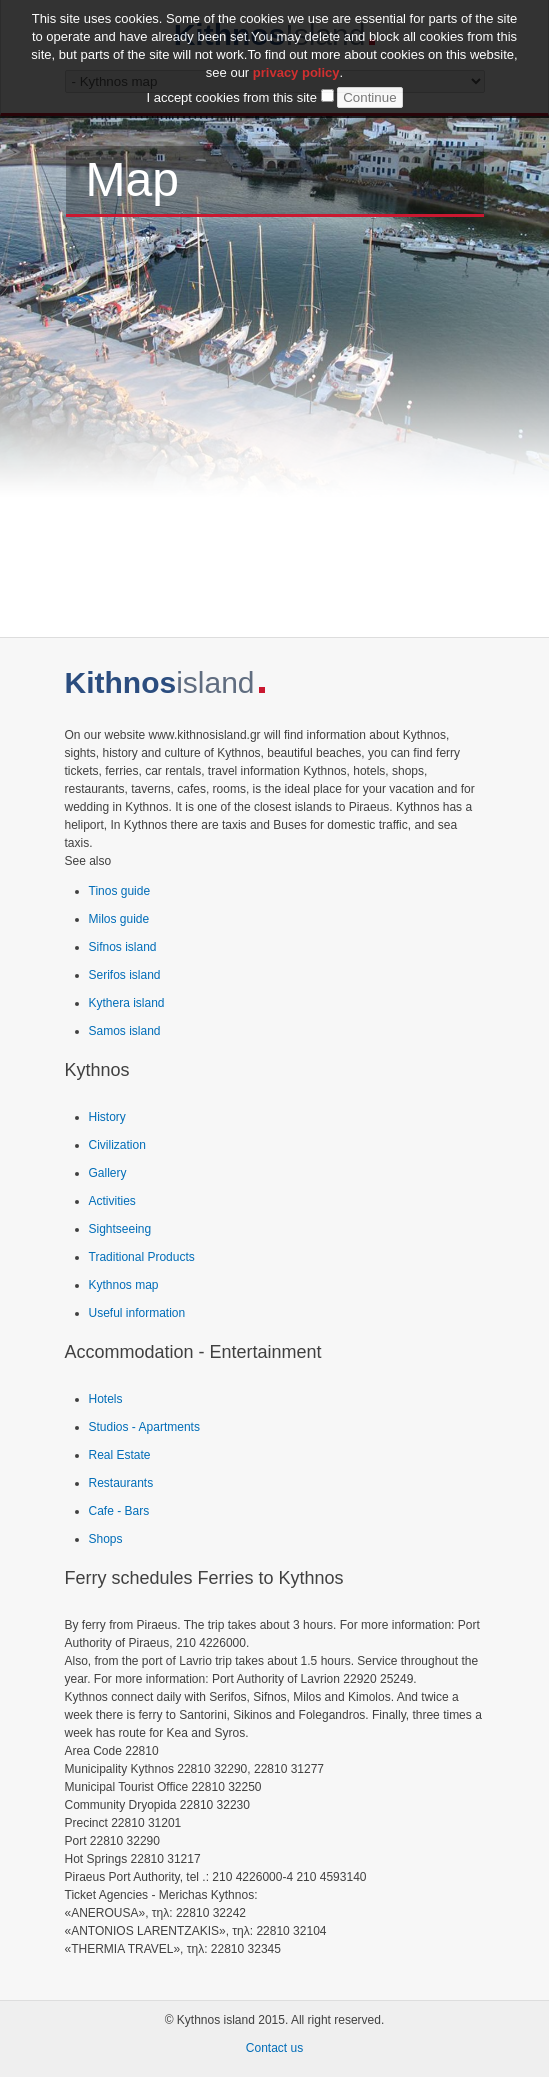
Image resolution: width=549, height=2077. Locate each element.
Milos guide (119, 919)
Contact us (274, 2048)
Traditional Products (142, 1257)
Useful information (137, 1313)
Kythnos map (124, 1285)
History (107, 1117)
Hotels (106, 1399)
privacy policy (296, 72)
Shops (106, 1539)
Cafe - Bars (119, 1511)
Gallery (108, 1173)
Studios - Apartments (144, 1427)
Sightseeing (120, 1229)
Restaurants (121, 1483)
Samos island (125, 1031)
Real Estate (120, 1455)
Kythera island (127, 1003)
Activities (112, 1201)
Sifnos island (123, 947)
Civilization (117, 1145)
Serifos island (125, 975)
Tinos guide (120, 891)
